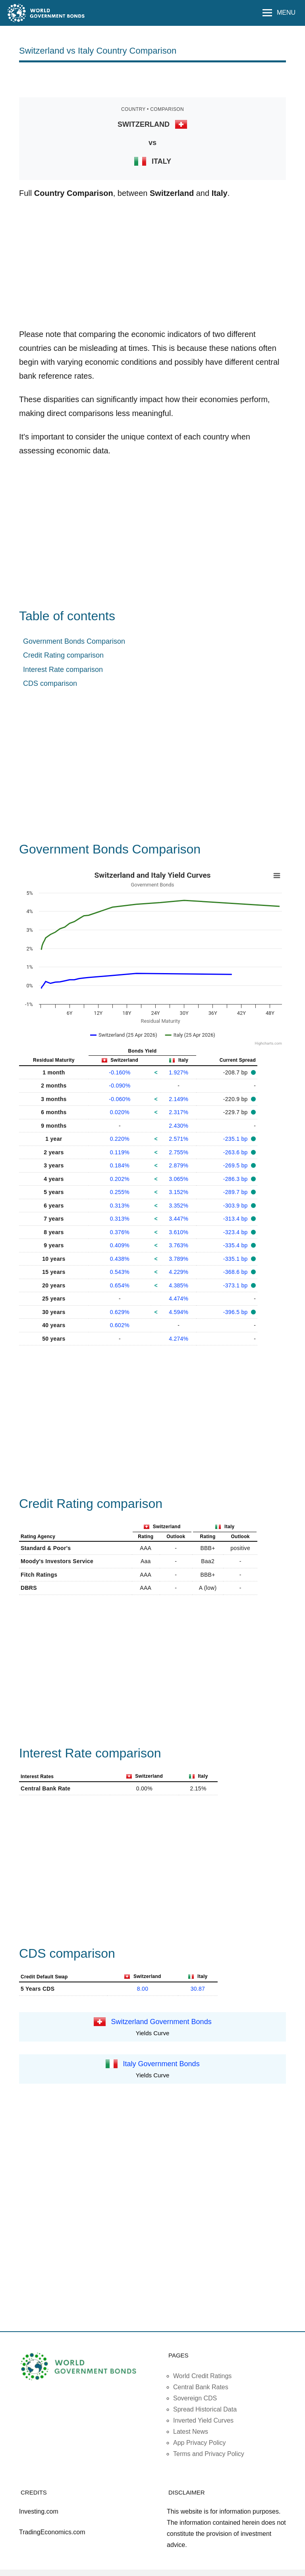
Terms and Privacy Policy (208, 2453)
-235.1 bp (236, 1139)
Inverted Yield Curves (203, 2420)
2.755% (178, 1152)
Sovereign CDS (195, 2398)
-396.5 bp (236, 1312)
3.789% (178, 1259)
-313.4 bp (236, 1218)
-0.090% (119, 1085)
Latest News (190, 2431)
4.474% (178, 1298)
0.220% (119, 1139)
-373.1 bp (236, 1285)
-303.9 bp (236, 1205)
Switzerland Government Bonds (161, 2021)
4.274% (178, 1338)
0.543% (119, 1272)
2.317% (178, 1112)
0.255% (119, 1192)
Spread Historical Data (205, 2409)
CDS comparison (50, 683)
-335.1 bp (236, 1259)
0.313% (119, 1205)
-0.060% (119, 1099)
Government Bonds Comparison (74, 641)
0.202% (119, 1179)
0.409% (119, 1245)
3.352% (178, 1205)
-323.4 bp (236, 1232)
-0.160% (119, 1072)
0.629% (119, 1312)
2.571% (178, 1139)
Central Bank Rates (200, 2387)
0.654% (119, 1285)
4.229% (178, 1272)
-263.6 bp (236, 1152)
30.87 (198, 1989)
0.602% (119, 1325)
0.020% (119, 1112)
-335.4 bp (236, 1245)
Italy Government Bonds (161, 2063)
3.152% (178, 1192)
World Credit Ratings (202, 2376)
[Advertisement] (152, 79)
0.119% (119, 1152)
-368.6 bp (236, 1272)
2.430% (178, 1126)
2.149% (178, 1099)
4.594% (178, 1312)
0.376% (119, 1232)
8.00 (142, 1989)
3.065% (178, 1179)
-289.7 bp (236, 1192)
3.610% (178, 1232)
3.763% (178, 1245)
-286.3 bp (236, 1179)
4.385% (178, 1285)
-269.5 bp (236, 1165)
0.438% (119, 1259)
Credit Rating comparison (63, 655)
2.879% (178, 1165)
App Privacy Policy (199, 2442)
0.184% (119, 1165)
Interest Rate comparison (63, 670)
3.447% (178, 1218)
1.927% (178, 1072)
